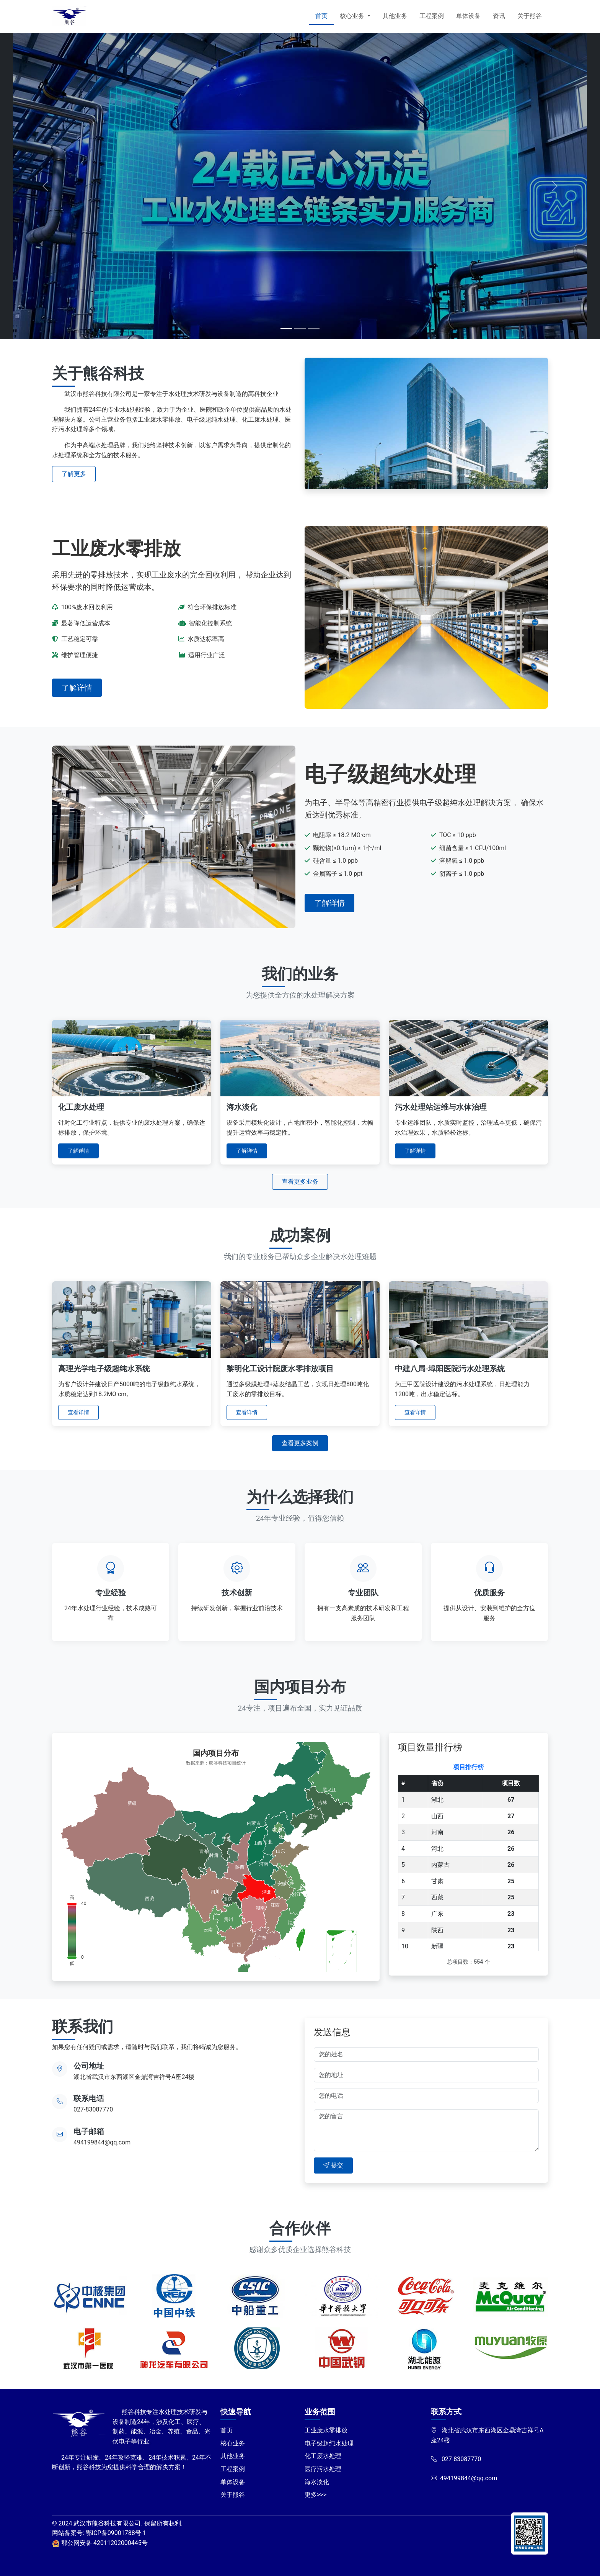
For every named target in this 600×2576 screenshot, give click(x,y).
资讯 (499, 16)
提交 (333, 2165)
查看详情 (78, 1412)
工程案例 (431, 16)
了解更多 (74, 474)
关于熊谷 (529, 16)
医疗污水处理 (323, 2469)
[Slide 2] (300, 328)
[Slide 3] (314, 328)
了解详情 (77, 687)
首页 (321, 16)
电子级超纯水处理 (329, 2443)
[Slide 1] (286, 328)
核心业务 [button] (353, 16)
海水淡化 (317, 2482)
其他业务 (395, 16)
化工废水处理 (323, 2456)
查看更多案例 (300, 1443)
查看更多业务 (300, 1181)
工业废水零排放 (326, 2430)
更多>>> (315, 2494)
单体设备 (468, 16)
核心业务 (232, 2443)
